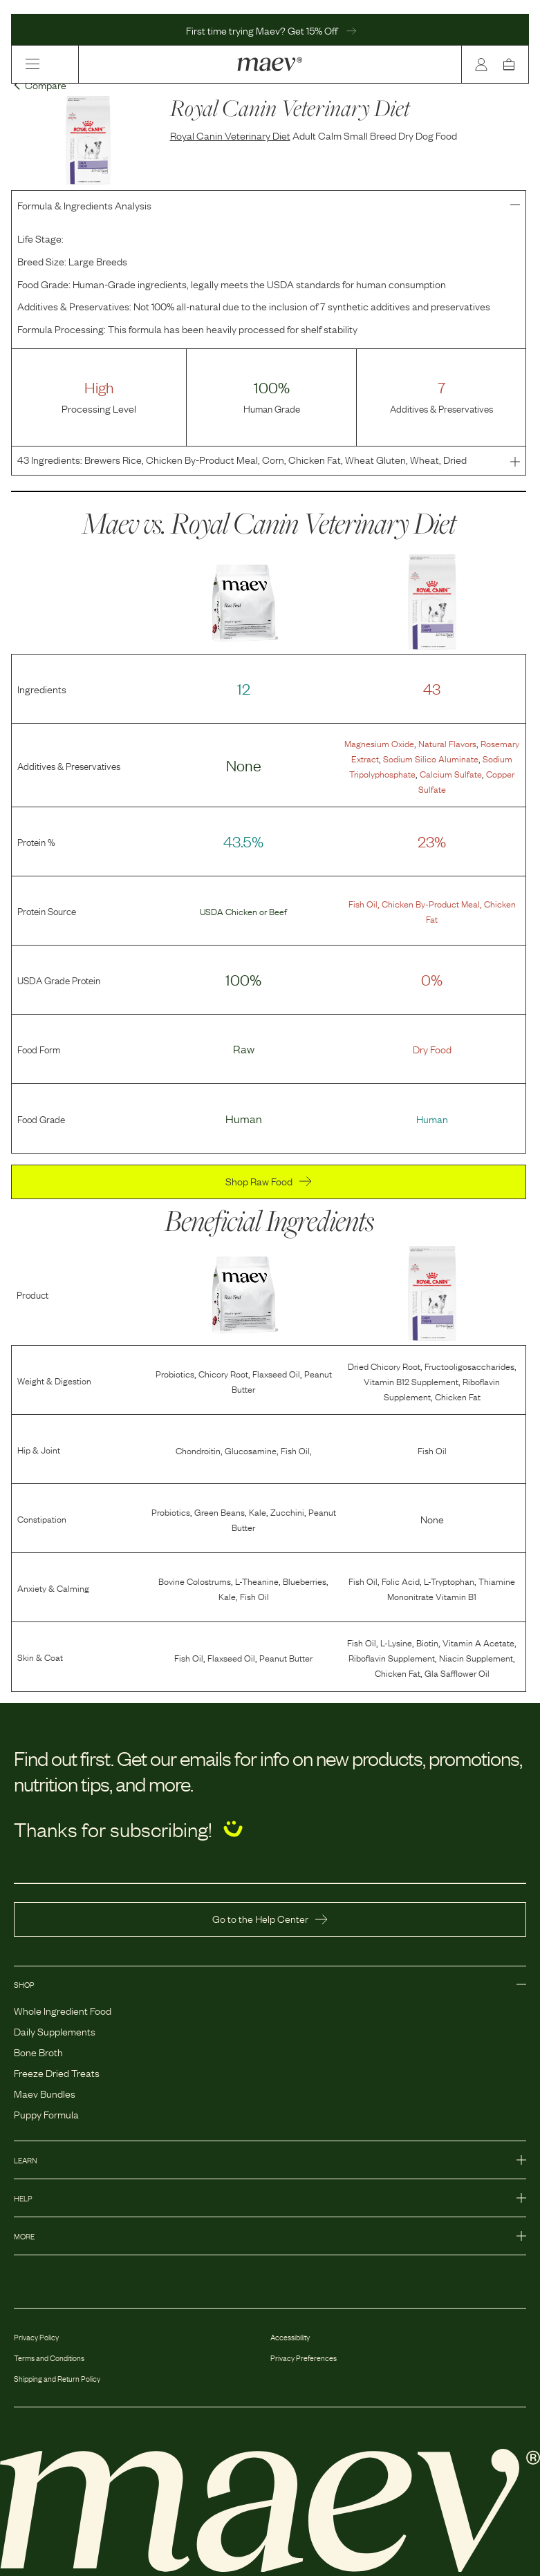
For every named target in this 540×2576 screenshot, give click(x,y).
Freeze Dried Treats (57, 2072)
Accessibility (290, 2337)
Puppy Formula (46, 2113)
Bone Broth (38, 2051)
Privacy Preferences (303, 2357)
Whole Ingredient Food (62, 2010)
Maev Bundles (44, 2092)
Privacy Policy (36, 2337)
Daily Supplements (54, 2030)
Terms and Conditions (49, 2357)
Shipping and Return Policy (57, 2378)
